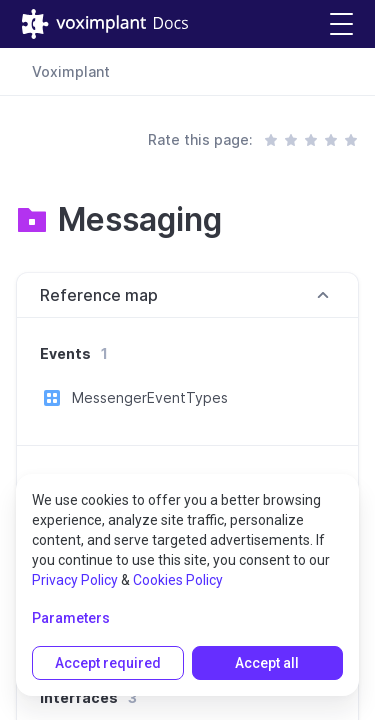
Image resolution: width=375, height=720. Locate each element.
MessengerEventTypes (150, 397)
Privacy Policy (75, 580)
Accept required (108, 663)
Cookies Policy (178, 580)
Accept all (267, 663)
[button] (341, 24)
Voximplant (71, 71)
